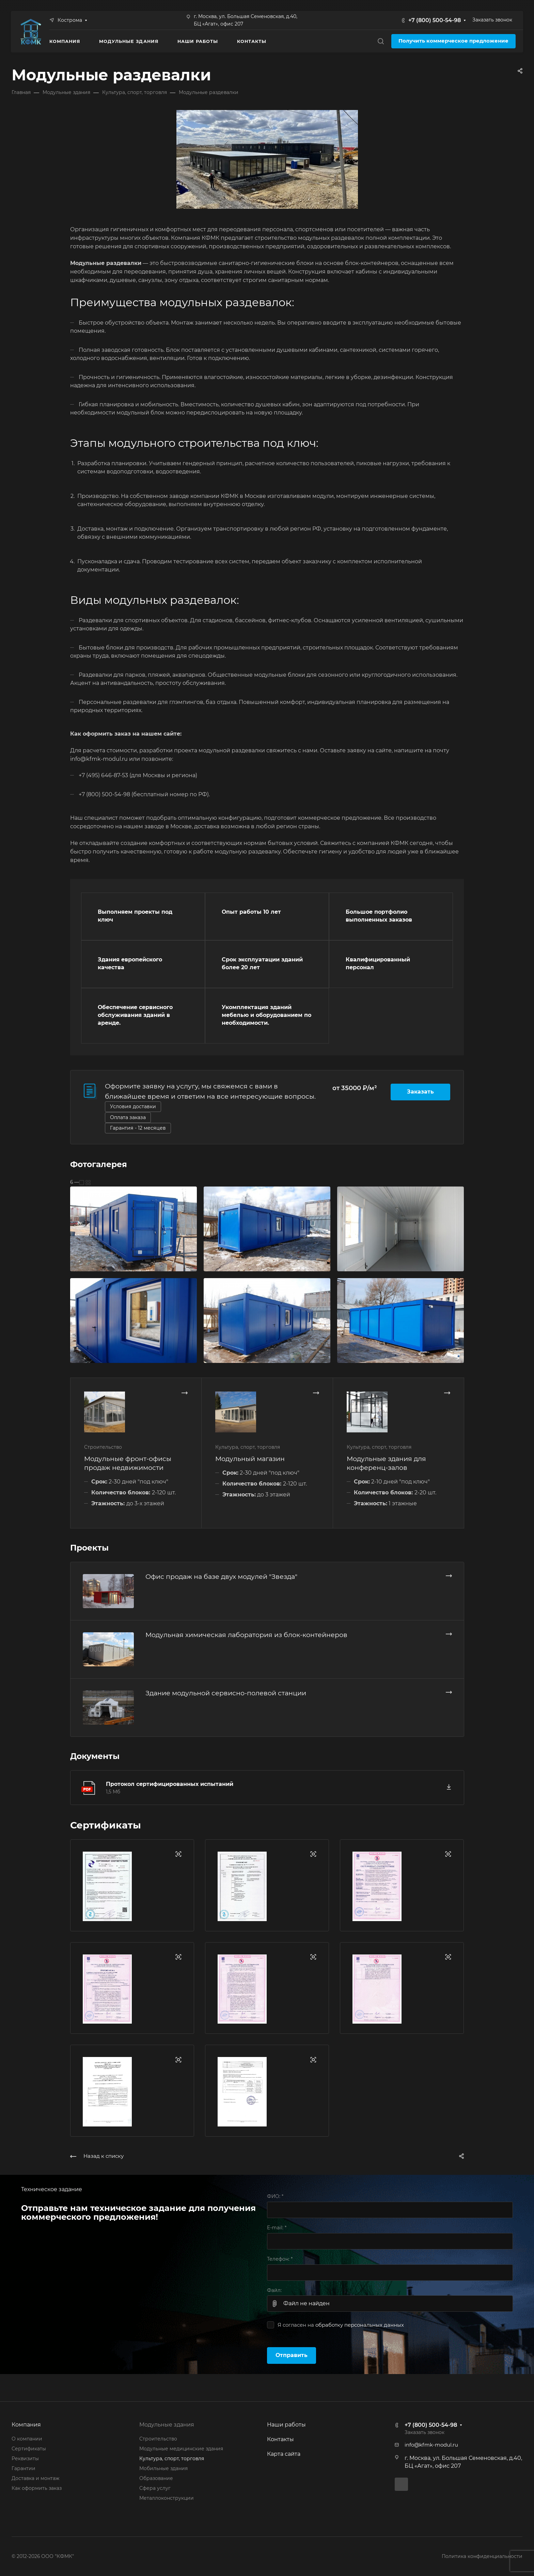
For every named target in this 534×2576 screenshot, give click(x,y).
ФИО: (275, 2196)
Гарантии (23, 2468)
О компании (27, 2438)
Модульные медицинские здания (181, 2448)
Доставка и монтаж (35, 2478)
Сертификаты (29, 2448)
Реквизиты (25, 2458)
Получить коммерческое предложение (453, 41)
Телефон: (280, 2259)
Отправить (292, 2355)
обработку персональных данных (359, 2325)
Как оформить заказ (37, 2488)
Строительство (158, 2438)
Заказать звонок (492, 19)
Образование (156, 2478)
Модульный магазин (250, 1459)
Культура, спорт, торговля (171, 2458)
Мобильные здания (163, 2468)
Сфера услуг (155, 2488)
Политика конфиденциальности (482, 2556)
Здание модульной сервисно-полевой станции (225, 1693)
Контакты (280, 2439)
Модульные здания (166, 2424)
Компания (26, 2424)
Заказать (420, 1091)
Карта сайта (283, 2454)
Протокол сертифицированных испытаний (169, 1784)
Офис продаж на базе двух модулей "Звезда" (221, 1576)
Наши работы (286, 2424)
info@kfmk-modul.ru (431, 2445)
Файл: (274, 2290)
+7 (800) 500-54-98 (434, 20)
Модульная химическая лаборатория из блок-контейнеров (246, 1635)
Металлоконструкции (166, 2498)
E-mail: (276, 2227)
